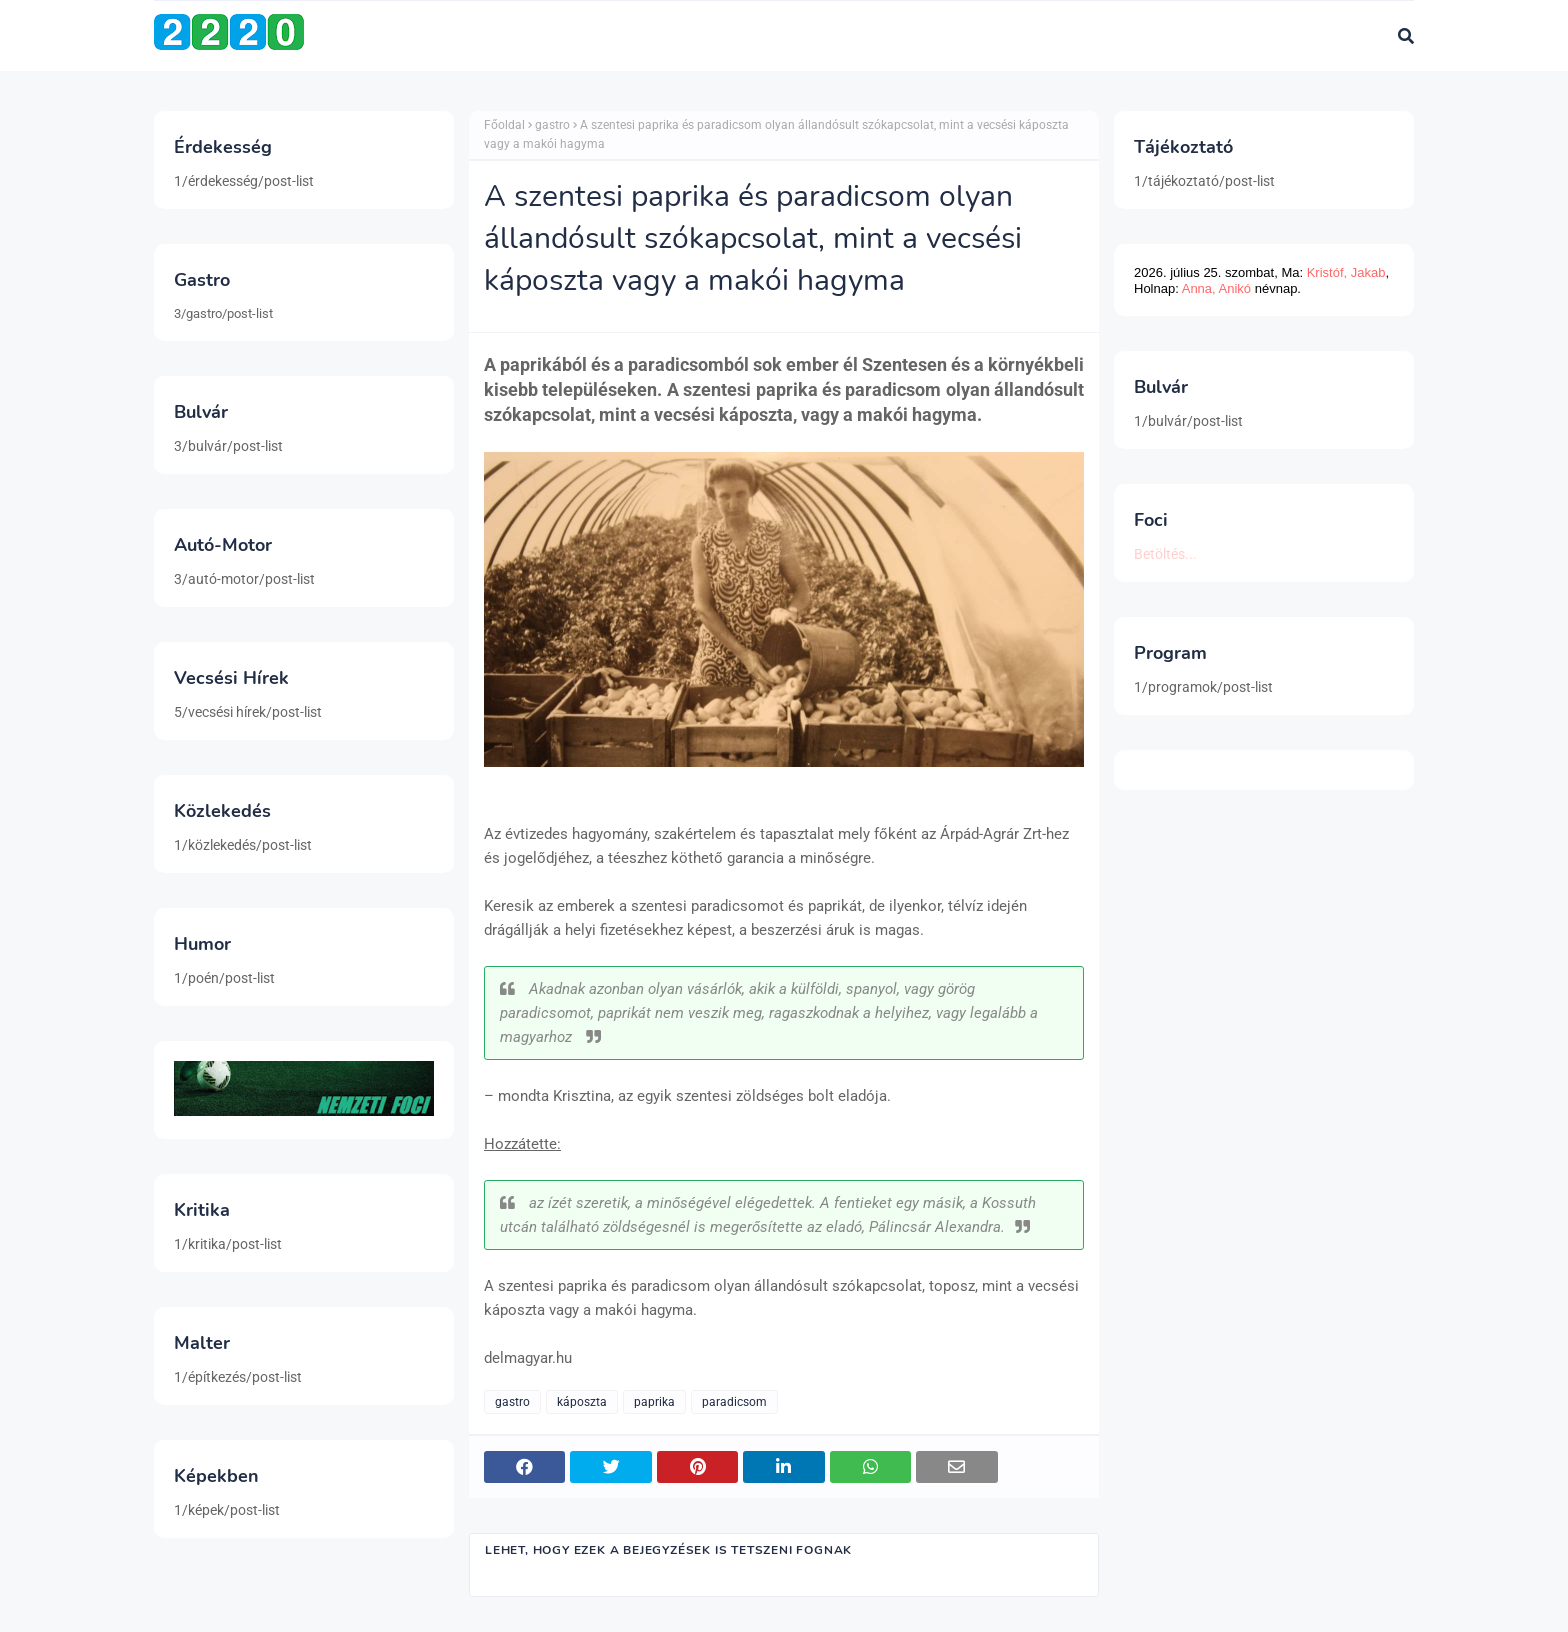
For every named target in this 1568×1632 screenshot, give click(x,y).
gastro (552, 125)
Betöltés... (1165, 554)
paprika (654, 1402)
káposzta (582, 1402)
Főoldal (504, 125)
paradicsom (734, 1402)
